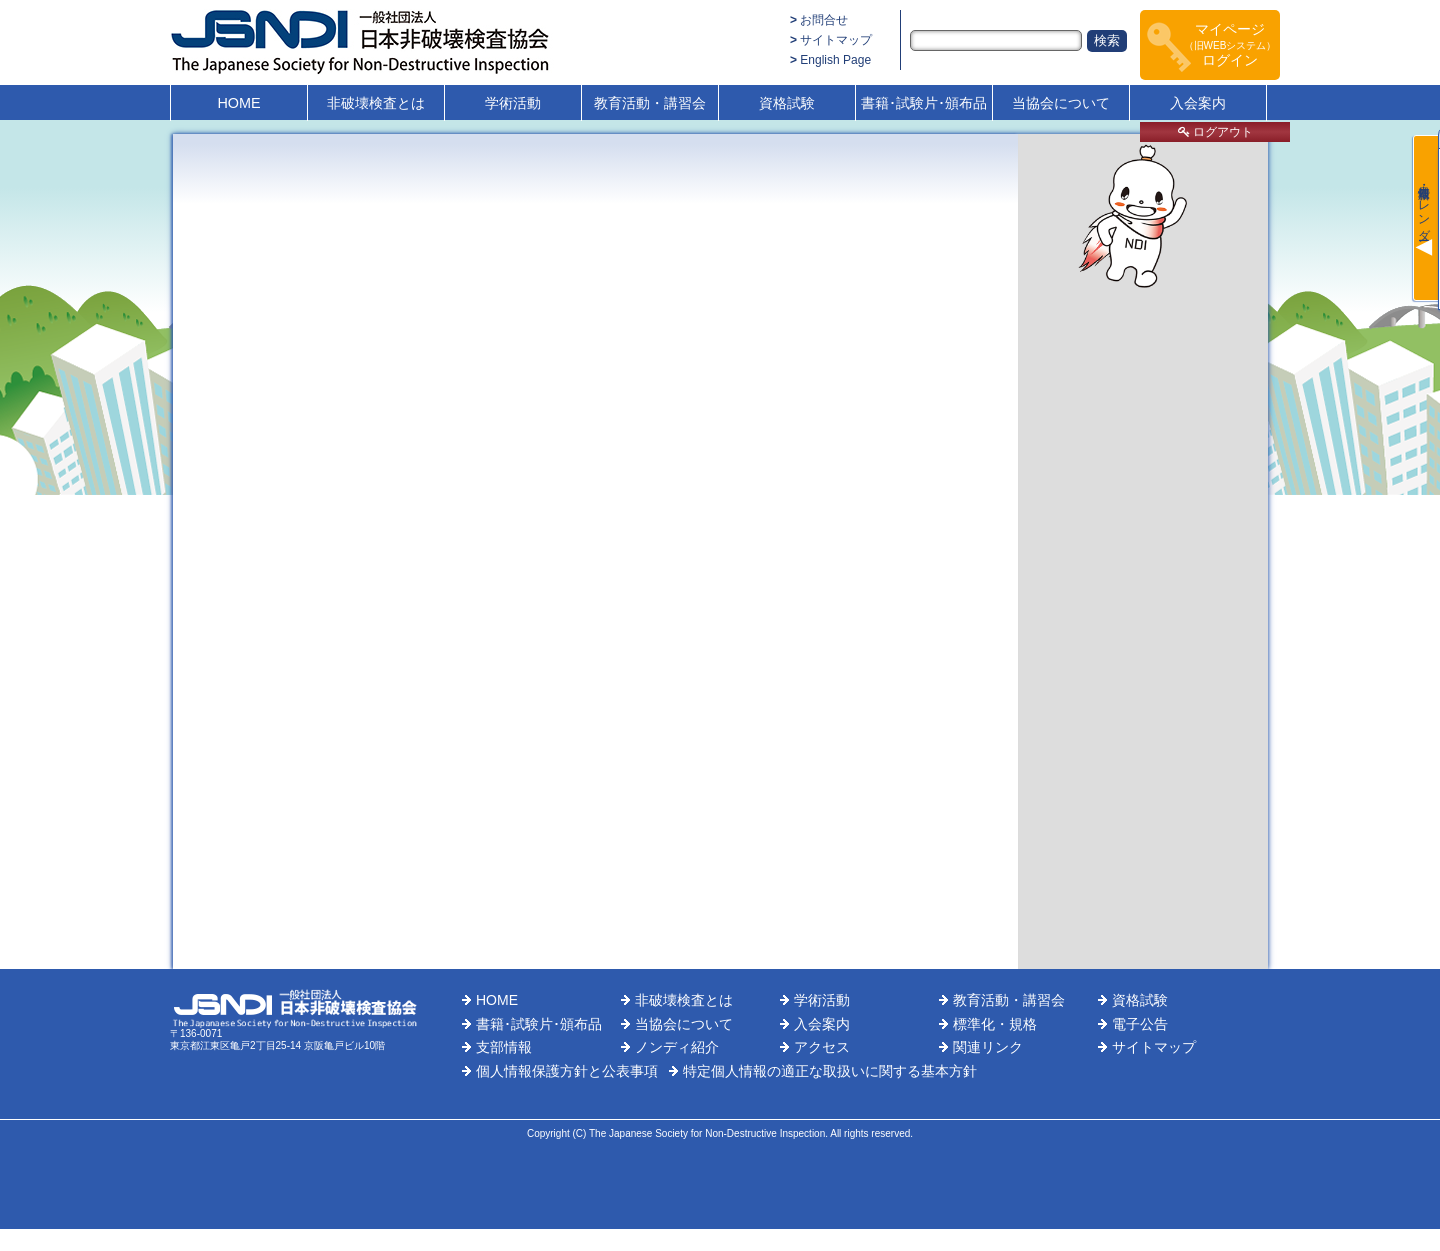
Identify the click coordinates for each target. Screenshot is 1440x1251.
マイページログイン (1230, 44)
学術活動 (513, 103)
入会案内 (1198, 103)
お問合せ (824, 20)
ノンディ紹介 (677, 1047)
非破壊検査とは (376, 103)
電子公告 (1140, 1024)
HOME (238, 103)
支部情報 (504, 1047)
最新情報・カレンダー (1424, 206)
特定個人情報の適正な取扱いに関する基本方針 (830, 1071)
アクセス (822, 1047)
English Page (835, 60)
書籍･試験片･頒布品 (924, 103)
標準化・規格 (995, 1024)
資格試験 (787, 103)
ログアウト (1215, 132)
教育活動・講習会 (650, 103)
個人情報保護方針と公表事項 (567, 1071)
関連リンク (988, 1047)
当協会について (1061, 103)
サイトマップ (836, 40)
